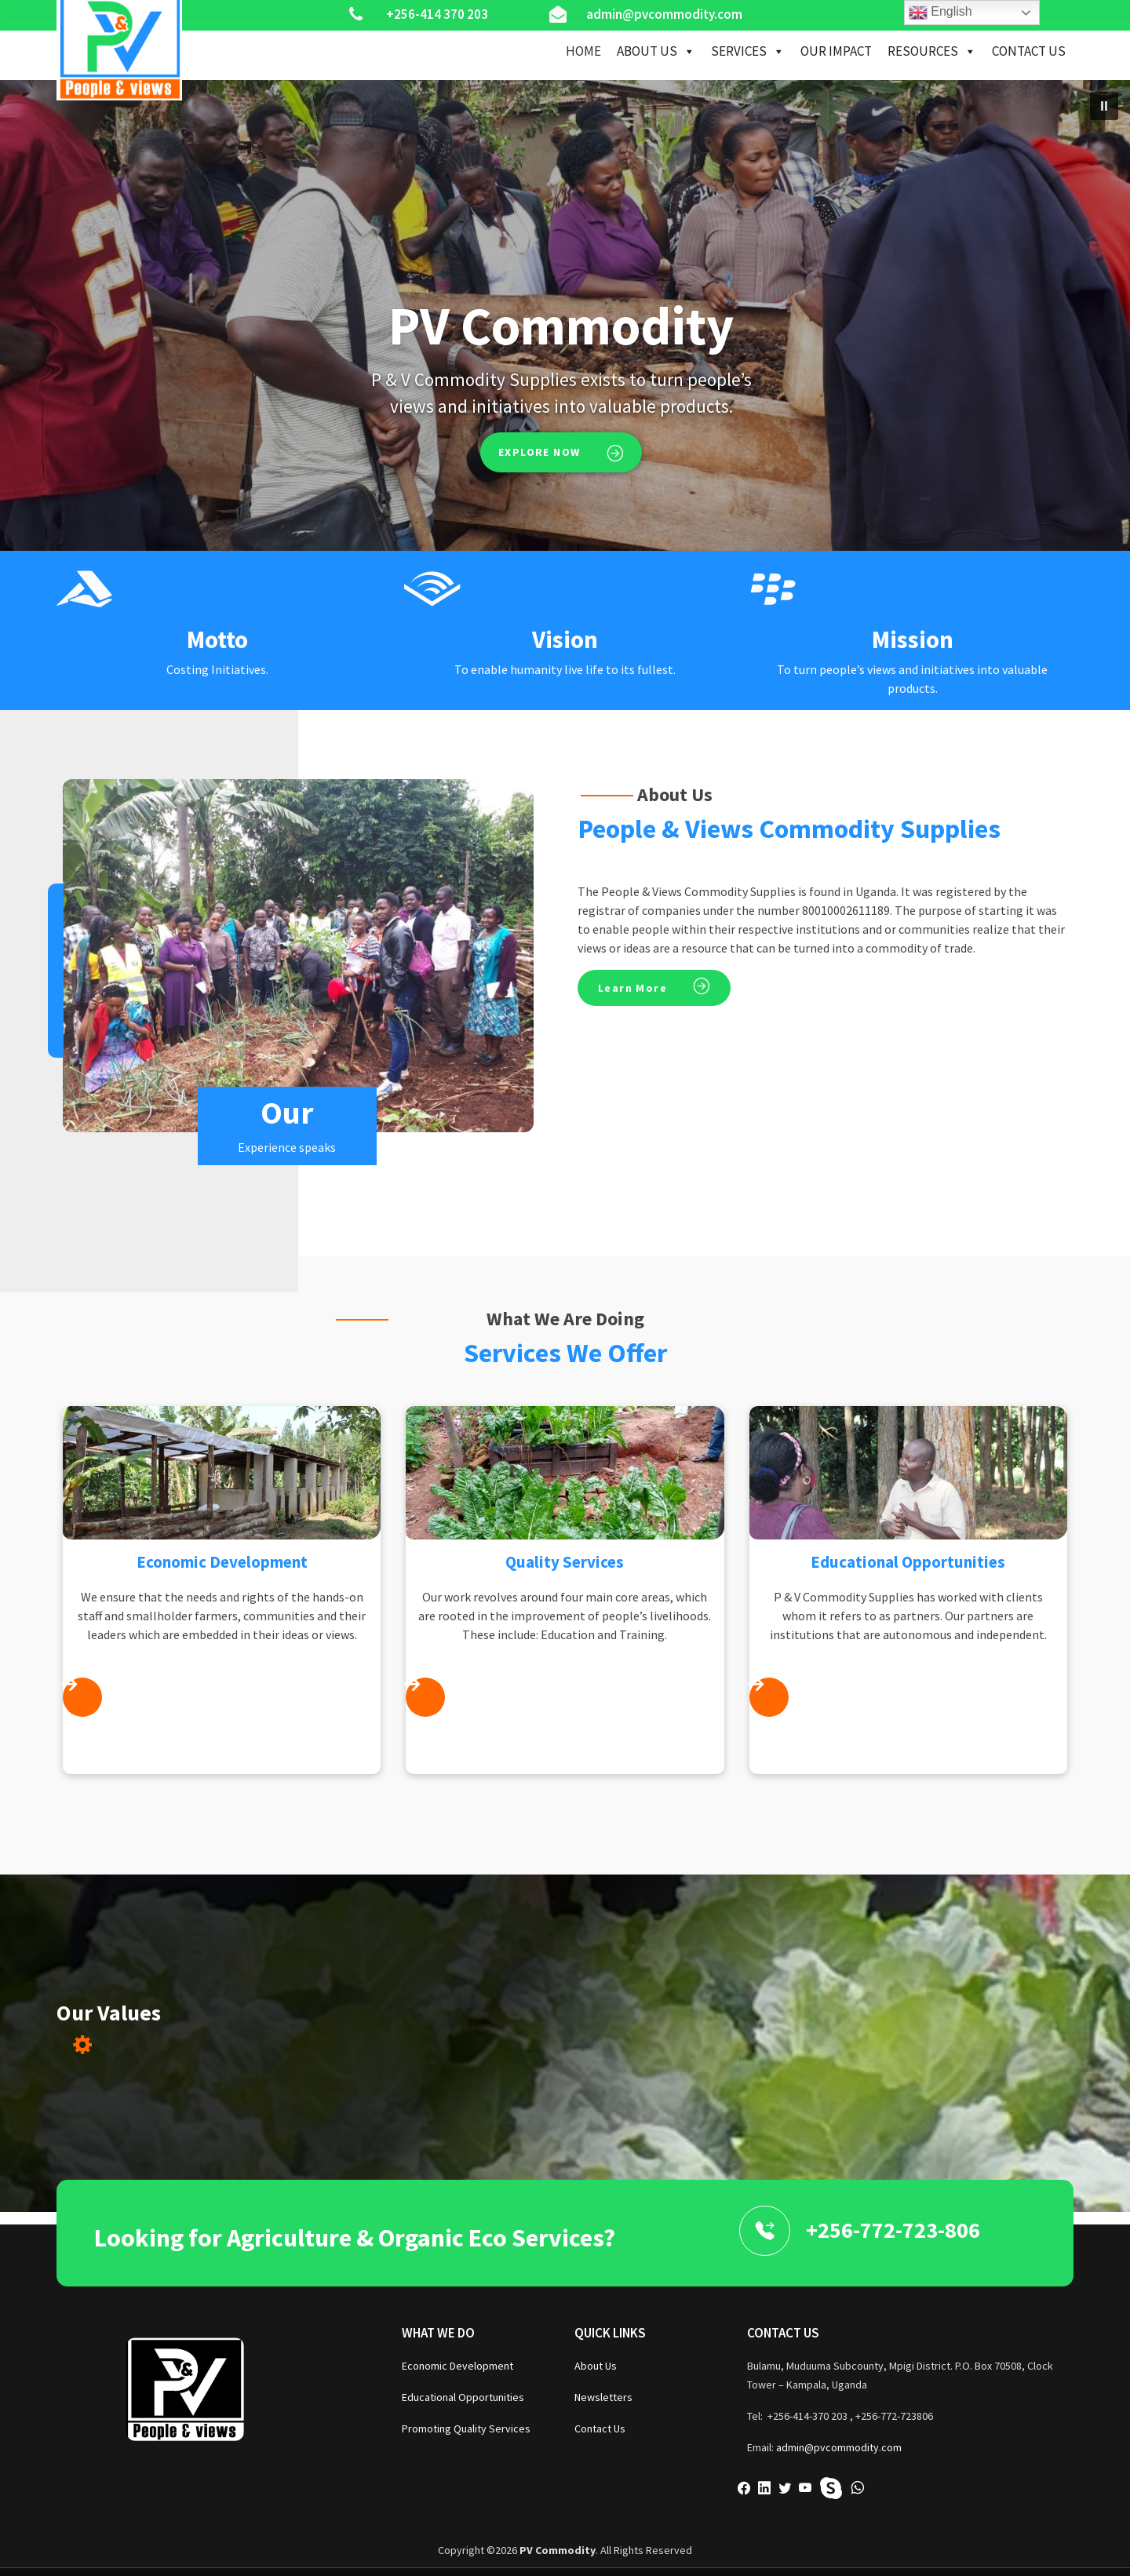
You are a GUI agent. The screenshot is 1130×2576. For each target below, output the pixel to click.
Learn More (632, 988)
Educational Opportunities (463, 2397)
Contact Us (1029, 51)
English (940, 12)
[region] (565, 315)
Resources (932, 51)
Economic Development (457, 2366)
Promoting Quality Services (466, 2428)
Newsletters (603, 2397)
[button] (1104, 106)
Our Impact (836, 51)
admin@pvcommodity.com (839, 2447)
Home (583, 51)
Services (748, 51)
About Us (656, 51)
